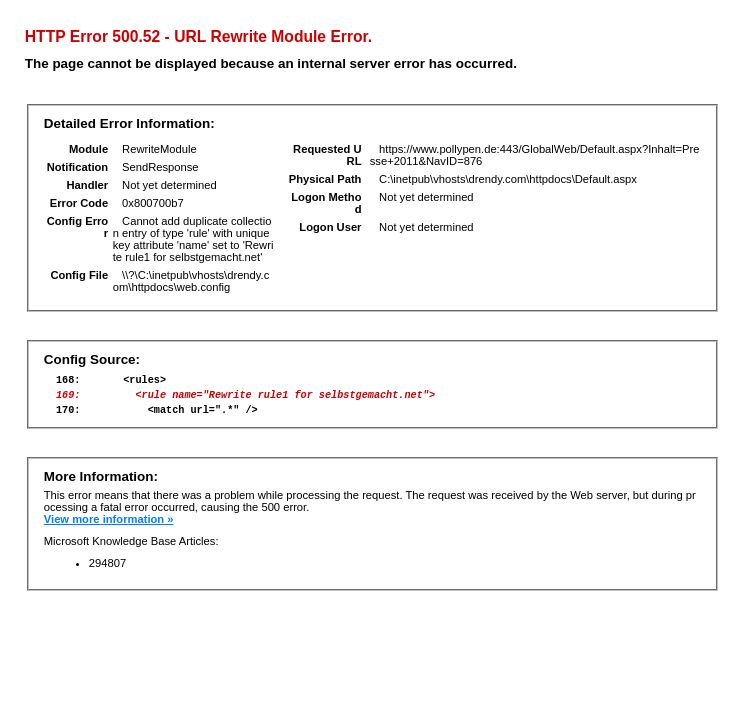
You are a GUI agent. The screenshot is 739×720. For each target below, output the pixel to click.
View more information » (109, 528)
